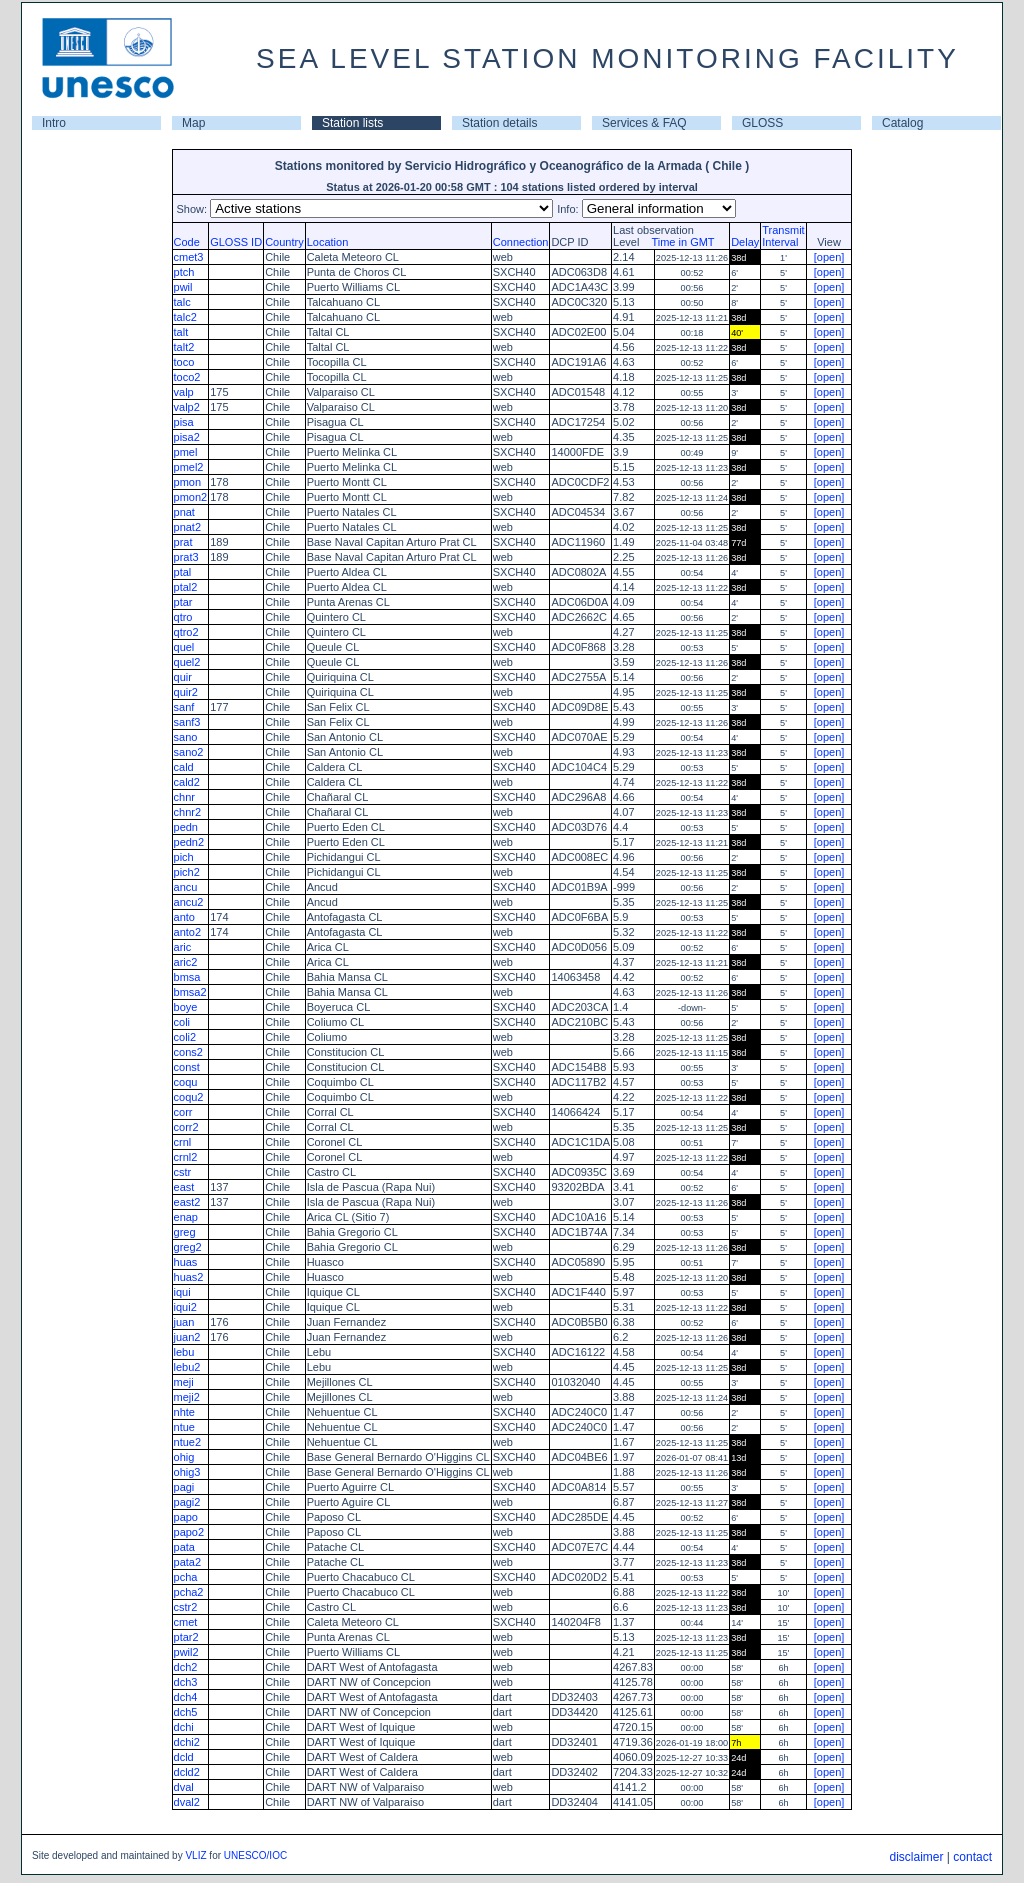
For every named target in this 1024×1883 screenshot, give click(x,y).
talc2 (185, 317)
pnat (184, 512)
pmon (188, 482)
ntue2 (188, 1442)
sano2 (189, 752)
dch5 (186, 1712)
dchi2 (187, 1742)
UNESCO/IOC (255, 1855)
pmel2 (189, 467)
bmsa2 (190, 992)
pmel (186, 452)
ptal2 (186, 587)
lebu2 (187, 1367)
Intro (54, 123)
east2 (187, 1202)
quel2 (187, 662)
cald (184, 767)
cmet (186, 1622)
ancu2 (189, 902)
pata (184, 1547)
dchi (184, 1727)
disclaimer (916, 1857)
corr (183, 1112)
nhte (184, 1412)
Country (284, 242)
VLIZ (195, 1855)
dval (184, 1787)
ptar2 (186, 1637)
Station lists (352, 123)
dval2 (187, 1802)
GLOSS (762, 123)
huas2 (189, 1277)
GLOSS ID (236, 242)
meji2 (187, 1397)
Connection (521, 242)
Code (187, 242)
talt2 (184, 347)
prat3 (186, 557)
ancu (186, 887)
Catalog (902, 123)
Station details (499, 123)
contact (972, 1857)
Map (193, 123)
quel (184, 647)
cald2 (187, 782)
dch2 (186, 1667)
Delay (745, 242)
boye (186, 1007)
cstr (183, 1172)
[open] (829, 257)
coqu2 (189, 1097)
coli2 (185, 1037)
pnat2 (188, 527)
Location (328, 242)
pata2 (188, 1562)
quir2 (186, 692)
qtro (183, 617)
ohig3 (187, 1472)
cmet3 (189, 257)
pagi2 (187, 1502)
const (187, 1067)
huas (186, 1262)
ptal (183, 572)
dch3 (186, 1682)
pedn (186, 827)
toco (184, 362)
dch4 (186, 1697)
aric (183, 947)
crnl (183, 1142)
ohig (184, 1457)
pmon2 (191, 497)
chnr (184, 797)
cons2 (188, 1052)
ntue (184, 1427)
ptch (184, 272)
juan (184, 1322)
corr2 (186, 1127)
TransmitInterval (783, 236)
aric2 (186, 962)
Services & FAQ (644, 123)
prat (183, 542)
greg (185, 1232)
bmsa (187, 977)
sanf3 (187, 722)
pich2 (187, 872)
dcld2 (187, 1772)
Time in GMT (678, 242)
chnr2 (188, 812)
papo (186, 1517)
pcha (186, 1577)
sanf (184, 707)
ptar (183, 602)
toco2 (187, 377)
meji (184, 1382)
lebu (184, 1352)
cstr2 (186, 1607)
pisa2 (187, 437)
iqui (182, 1292)
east (184, 1187)
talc (182, 302)
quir (183, 677)
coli (182, 1022)
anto (184, 917)
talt (181, 332)
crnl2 (186, 1157)
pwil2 (186, 1652)
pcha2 (189, 1592)
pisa (184, 422)
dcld (184, 1757)
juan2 (187, 1337)
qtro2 (186, 632)
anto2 (188, 932)
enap (186, 1217)
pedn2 (189, 842)
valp (184, 392)
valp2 (187, 407)
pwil (183, 287)
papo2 (189, 1532)
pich (184, 857)
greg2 (188, 1247)
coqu (186, 1082)
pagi (184, 1487)
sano (186, 737)
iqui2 (185, 1307)
